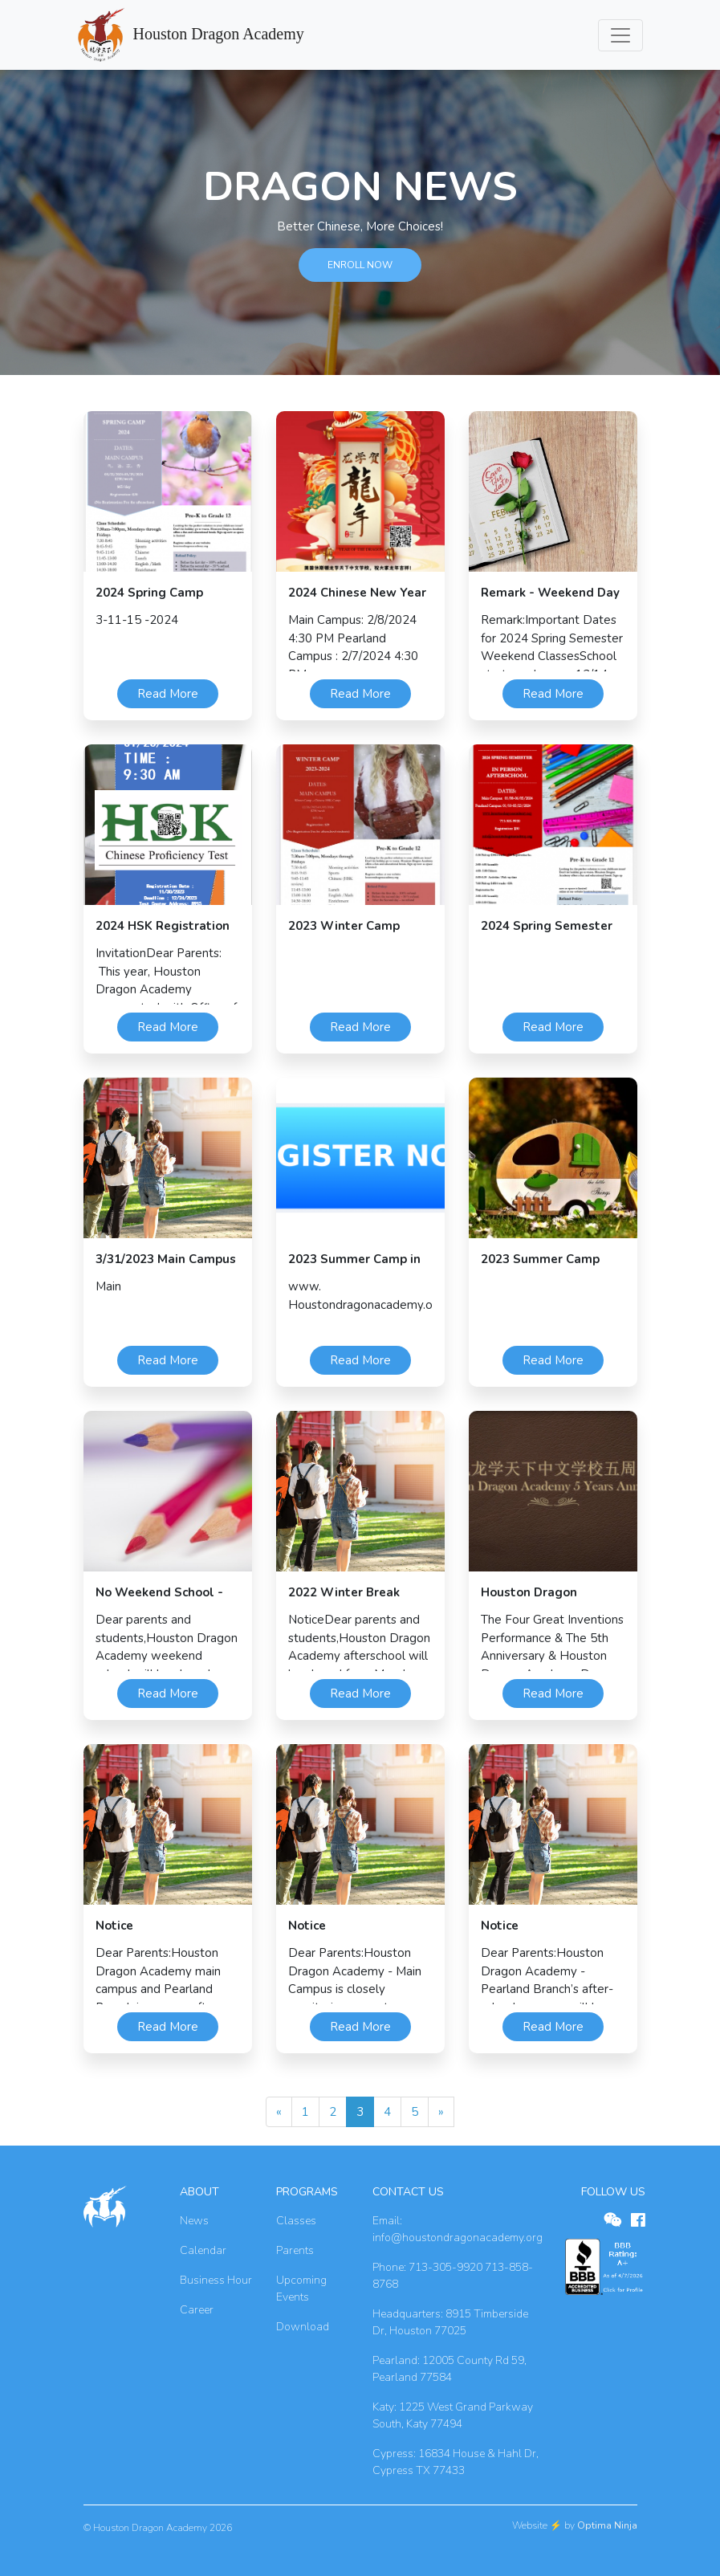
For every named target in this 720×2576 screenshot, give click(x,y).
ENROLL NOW (360, 265)
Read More (167, 694)
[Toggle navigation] (620, 35)
